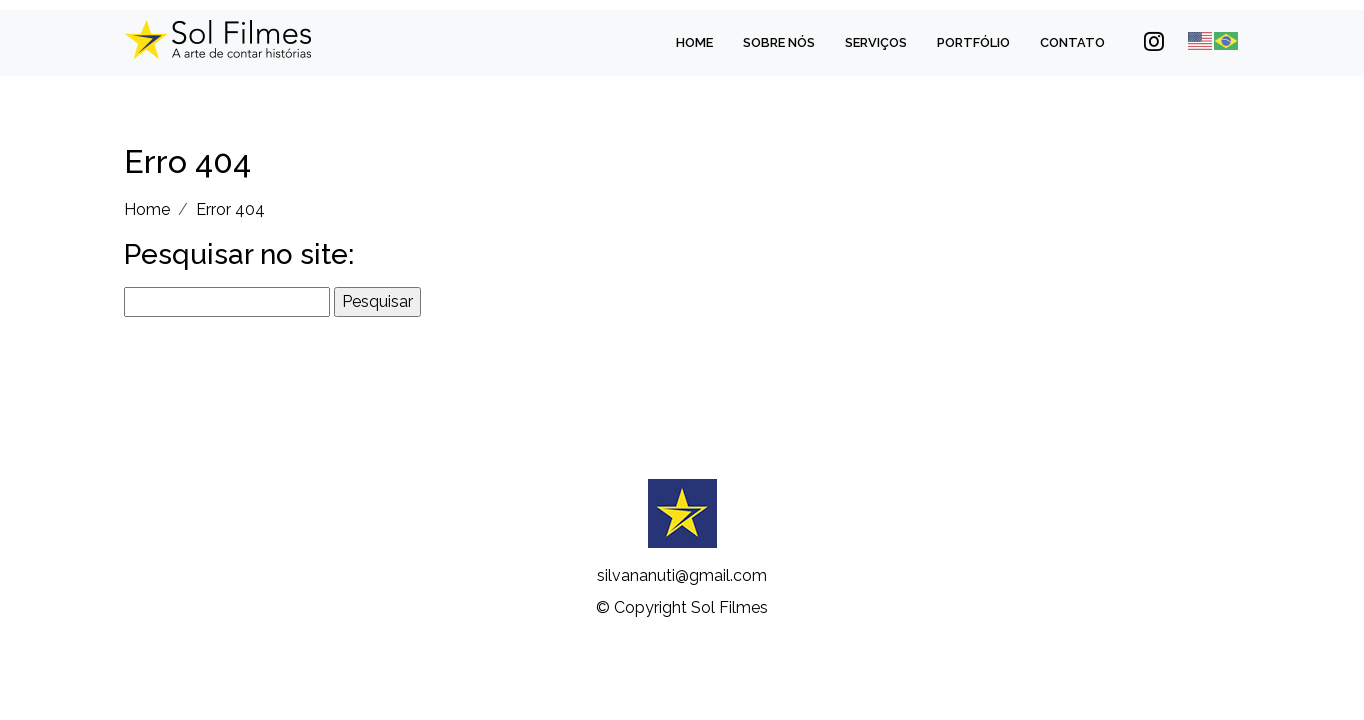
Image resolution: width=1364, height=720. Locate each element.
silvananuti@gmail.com (682, 575)
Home (694, 42)
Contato (1072, 42)
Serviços (876, 42)
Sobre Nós (779, 42)
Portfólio (973, 42)
